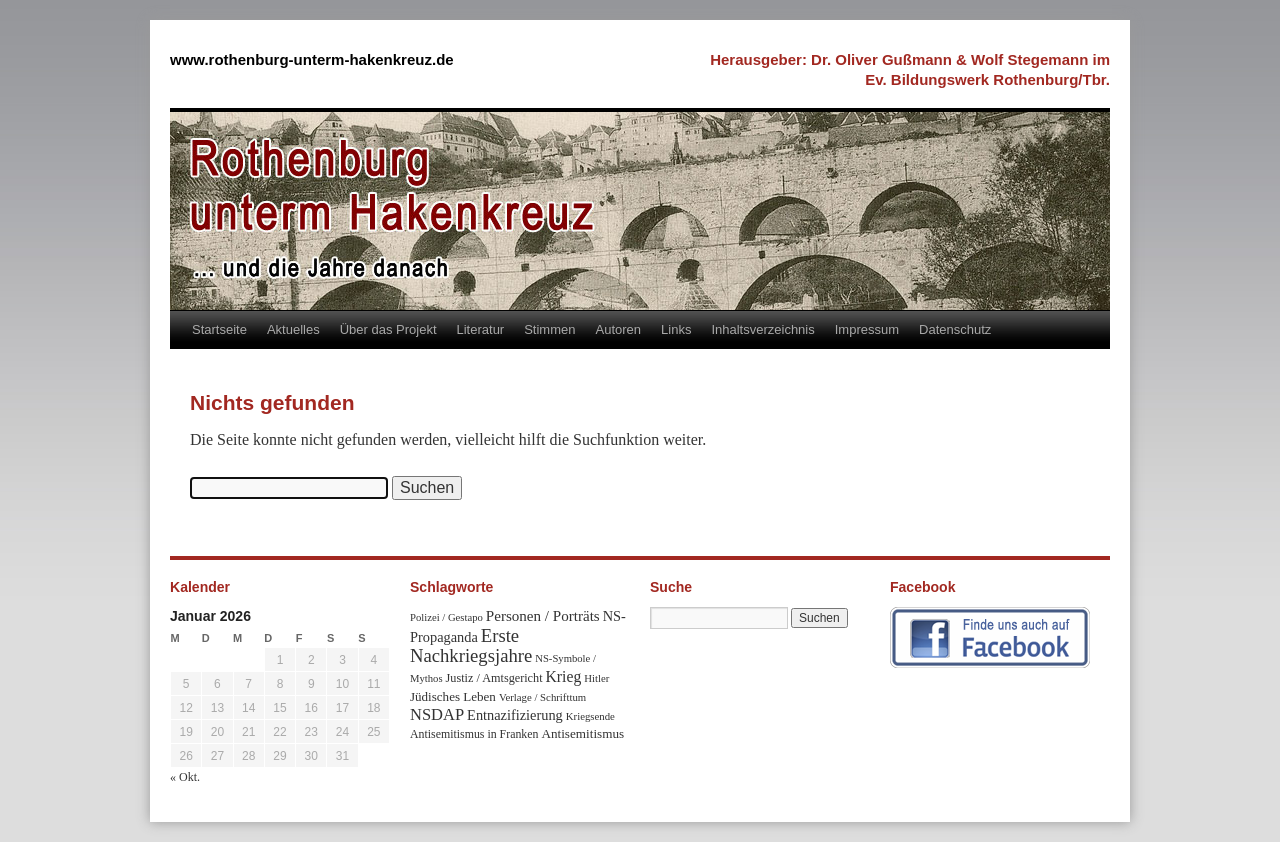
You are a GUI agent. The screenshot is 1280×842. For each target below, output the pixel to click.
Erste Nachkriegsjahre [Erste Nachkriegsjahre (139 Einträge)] (471, 645)
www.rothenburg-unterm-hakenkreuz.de (312, 59)
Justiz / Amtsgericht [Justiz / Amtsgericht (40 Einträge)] (494, 678)
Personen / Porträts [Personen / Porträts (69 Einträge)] (543, 616)
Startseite (219, 329)
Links (676, 329)
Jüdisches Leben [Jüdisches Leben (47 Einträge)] (453, 696)
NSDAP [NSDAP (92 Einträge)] (437, 714)
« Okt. (185, 777)
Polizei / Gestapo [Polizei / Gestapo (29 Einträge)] (446, 617)
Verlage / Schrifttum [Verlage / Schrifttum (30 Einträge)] (542, 697)
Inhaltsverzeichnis (762, 329)
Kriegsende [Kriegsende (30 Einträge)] (590, 716)
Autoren (619, 329)
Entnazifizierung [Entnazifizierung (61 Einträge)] (515, 715)
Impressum (867, 329)
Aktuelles (293, 329)
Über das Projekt (388, 329)
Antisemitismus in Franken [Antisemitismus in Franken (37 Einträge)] (474, 734)
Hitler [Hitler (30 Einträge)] (596, 678)
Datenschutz (955, 329)
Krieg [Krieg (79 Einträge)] (564, 676)
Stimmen (549, 329)
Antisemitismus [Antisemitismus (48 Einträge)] (582, 733)
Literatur (481, 329)
